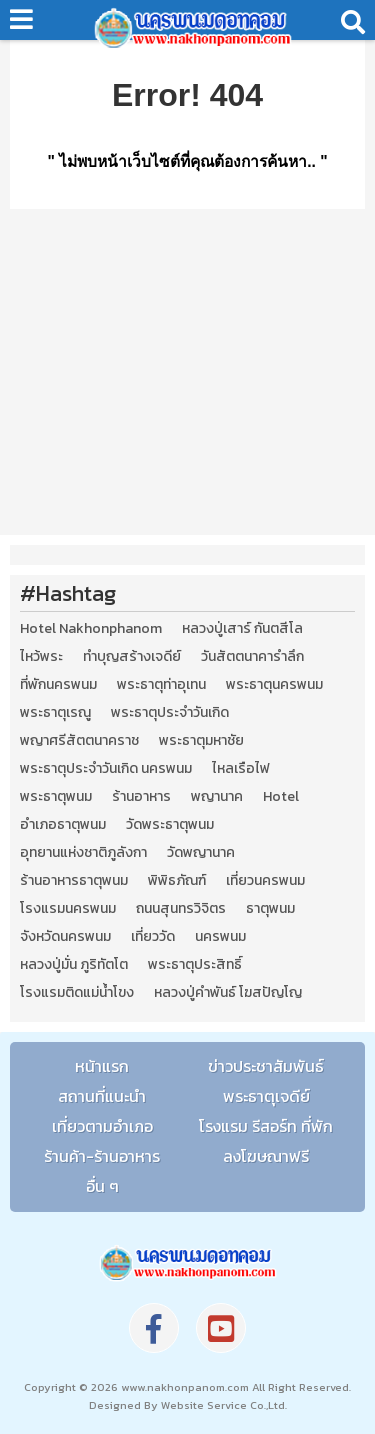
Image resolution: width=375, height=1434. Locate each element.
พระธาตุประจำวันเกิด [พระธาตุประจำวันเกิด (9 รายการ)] (170, 713)
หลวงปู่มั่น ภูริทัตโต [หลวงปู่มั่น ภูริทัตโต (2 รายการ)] (74, 965)
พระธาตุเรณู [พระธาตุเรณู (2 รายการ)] (55, 713)
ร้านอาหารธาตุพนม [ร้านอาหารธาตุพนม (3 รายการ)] (74, 881)
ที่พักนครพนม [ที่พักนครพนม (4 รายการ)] (58, 685)
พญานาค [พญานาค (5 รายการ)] (217, 797)
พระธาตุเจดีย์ (266, 1096)
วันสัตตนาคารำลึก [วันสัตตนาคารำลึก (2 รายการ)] (252, 657)
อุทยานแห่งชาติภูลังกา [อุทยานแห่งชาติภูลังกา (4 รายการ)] (83, 853)
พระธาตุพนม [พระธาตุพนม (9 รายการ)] (56, 797)
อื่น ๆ (102, 1186)
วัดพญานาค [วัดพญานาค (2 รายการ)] (201, 853)
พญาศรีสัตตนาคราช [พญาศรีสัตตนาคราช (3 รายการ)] (79, 741)
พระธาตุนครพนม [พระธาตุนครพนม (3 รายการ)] (274, 685)
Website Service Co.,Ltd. (222, 1405)
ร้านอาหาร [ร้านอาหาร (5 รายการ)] (141, 797)
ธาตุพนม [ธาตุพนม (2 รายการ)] (270, 909)
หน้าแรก (102, 1066)
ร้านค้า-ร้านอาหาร (102, 1156)
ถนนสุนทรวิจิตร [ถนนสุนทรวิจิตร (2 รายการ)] (181, 909)
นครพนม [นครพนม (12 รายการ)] (220, 937)
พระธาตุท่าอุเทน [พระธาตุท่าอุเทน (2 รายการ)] (161, 685)
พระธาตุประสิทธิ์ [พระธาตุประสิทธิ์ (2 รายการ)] (195, 965)
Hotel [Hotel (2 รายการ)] (281, 797)
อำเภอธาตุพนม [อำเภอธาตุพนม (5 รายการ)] (63, 825)
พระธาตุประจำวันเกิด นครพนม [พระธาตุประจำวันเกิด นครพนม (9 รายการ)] (106, 769)
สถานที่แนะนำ (102, 1096)
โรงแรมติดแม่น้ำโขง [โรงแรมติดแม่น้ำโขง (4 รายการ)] (77, 993)
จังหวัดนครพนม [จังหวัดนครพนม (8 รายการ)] (65, 937)
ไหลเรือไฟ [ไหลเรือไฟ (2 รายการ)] (241, 769)
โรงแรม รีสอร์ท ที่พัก (266, 1126)
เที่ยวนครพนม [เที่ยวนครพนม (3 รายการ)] (265, 881)
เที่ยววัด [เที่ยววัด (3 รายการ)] (153, 937)
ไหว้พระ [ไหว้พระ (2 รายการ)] (41, 657)
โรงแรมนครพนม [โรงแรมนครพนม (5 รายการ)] (68, 909)
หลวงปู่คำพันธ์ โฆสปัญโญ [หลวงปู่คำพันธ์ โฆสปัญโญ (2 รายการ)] (228, 993)
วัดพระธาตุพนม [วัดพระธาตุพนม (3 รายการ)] (170, 825)
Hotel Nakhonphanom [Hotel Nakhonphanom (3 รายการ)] (91, 629)
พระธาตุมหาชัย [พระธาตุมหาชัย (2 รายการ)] (201, 741)
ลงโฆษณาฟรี (266, 1156)
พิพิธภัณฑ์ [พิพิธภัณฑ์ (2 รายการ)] (177, 881)
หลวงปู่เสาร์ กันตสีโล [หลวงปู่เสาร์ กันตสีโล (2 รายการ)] (242, 629)
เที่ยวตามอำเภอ (102, 1126)
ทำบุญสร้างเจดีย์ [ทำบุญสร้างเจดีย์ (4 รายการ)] (132, 657)
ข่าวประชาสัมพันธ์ (266, 1066)
